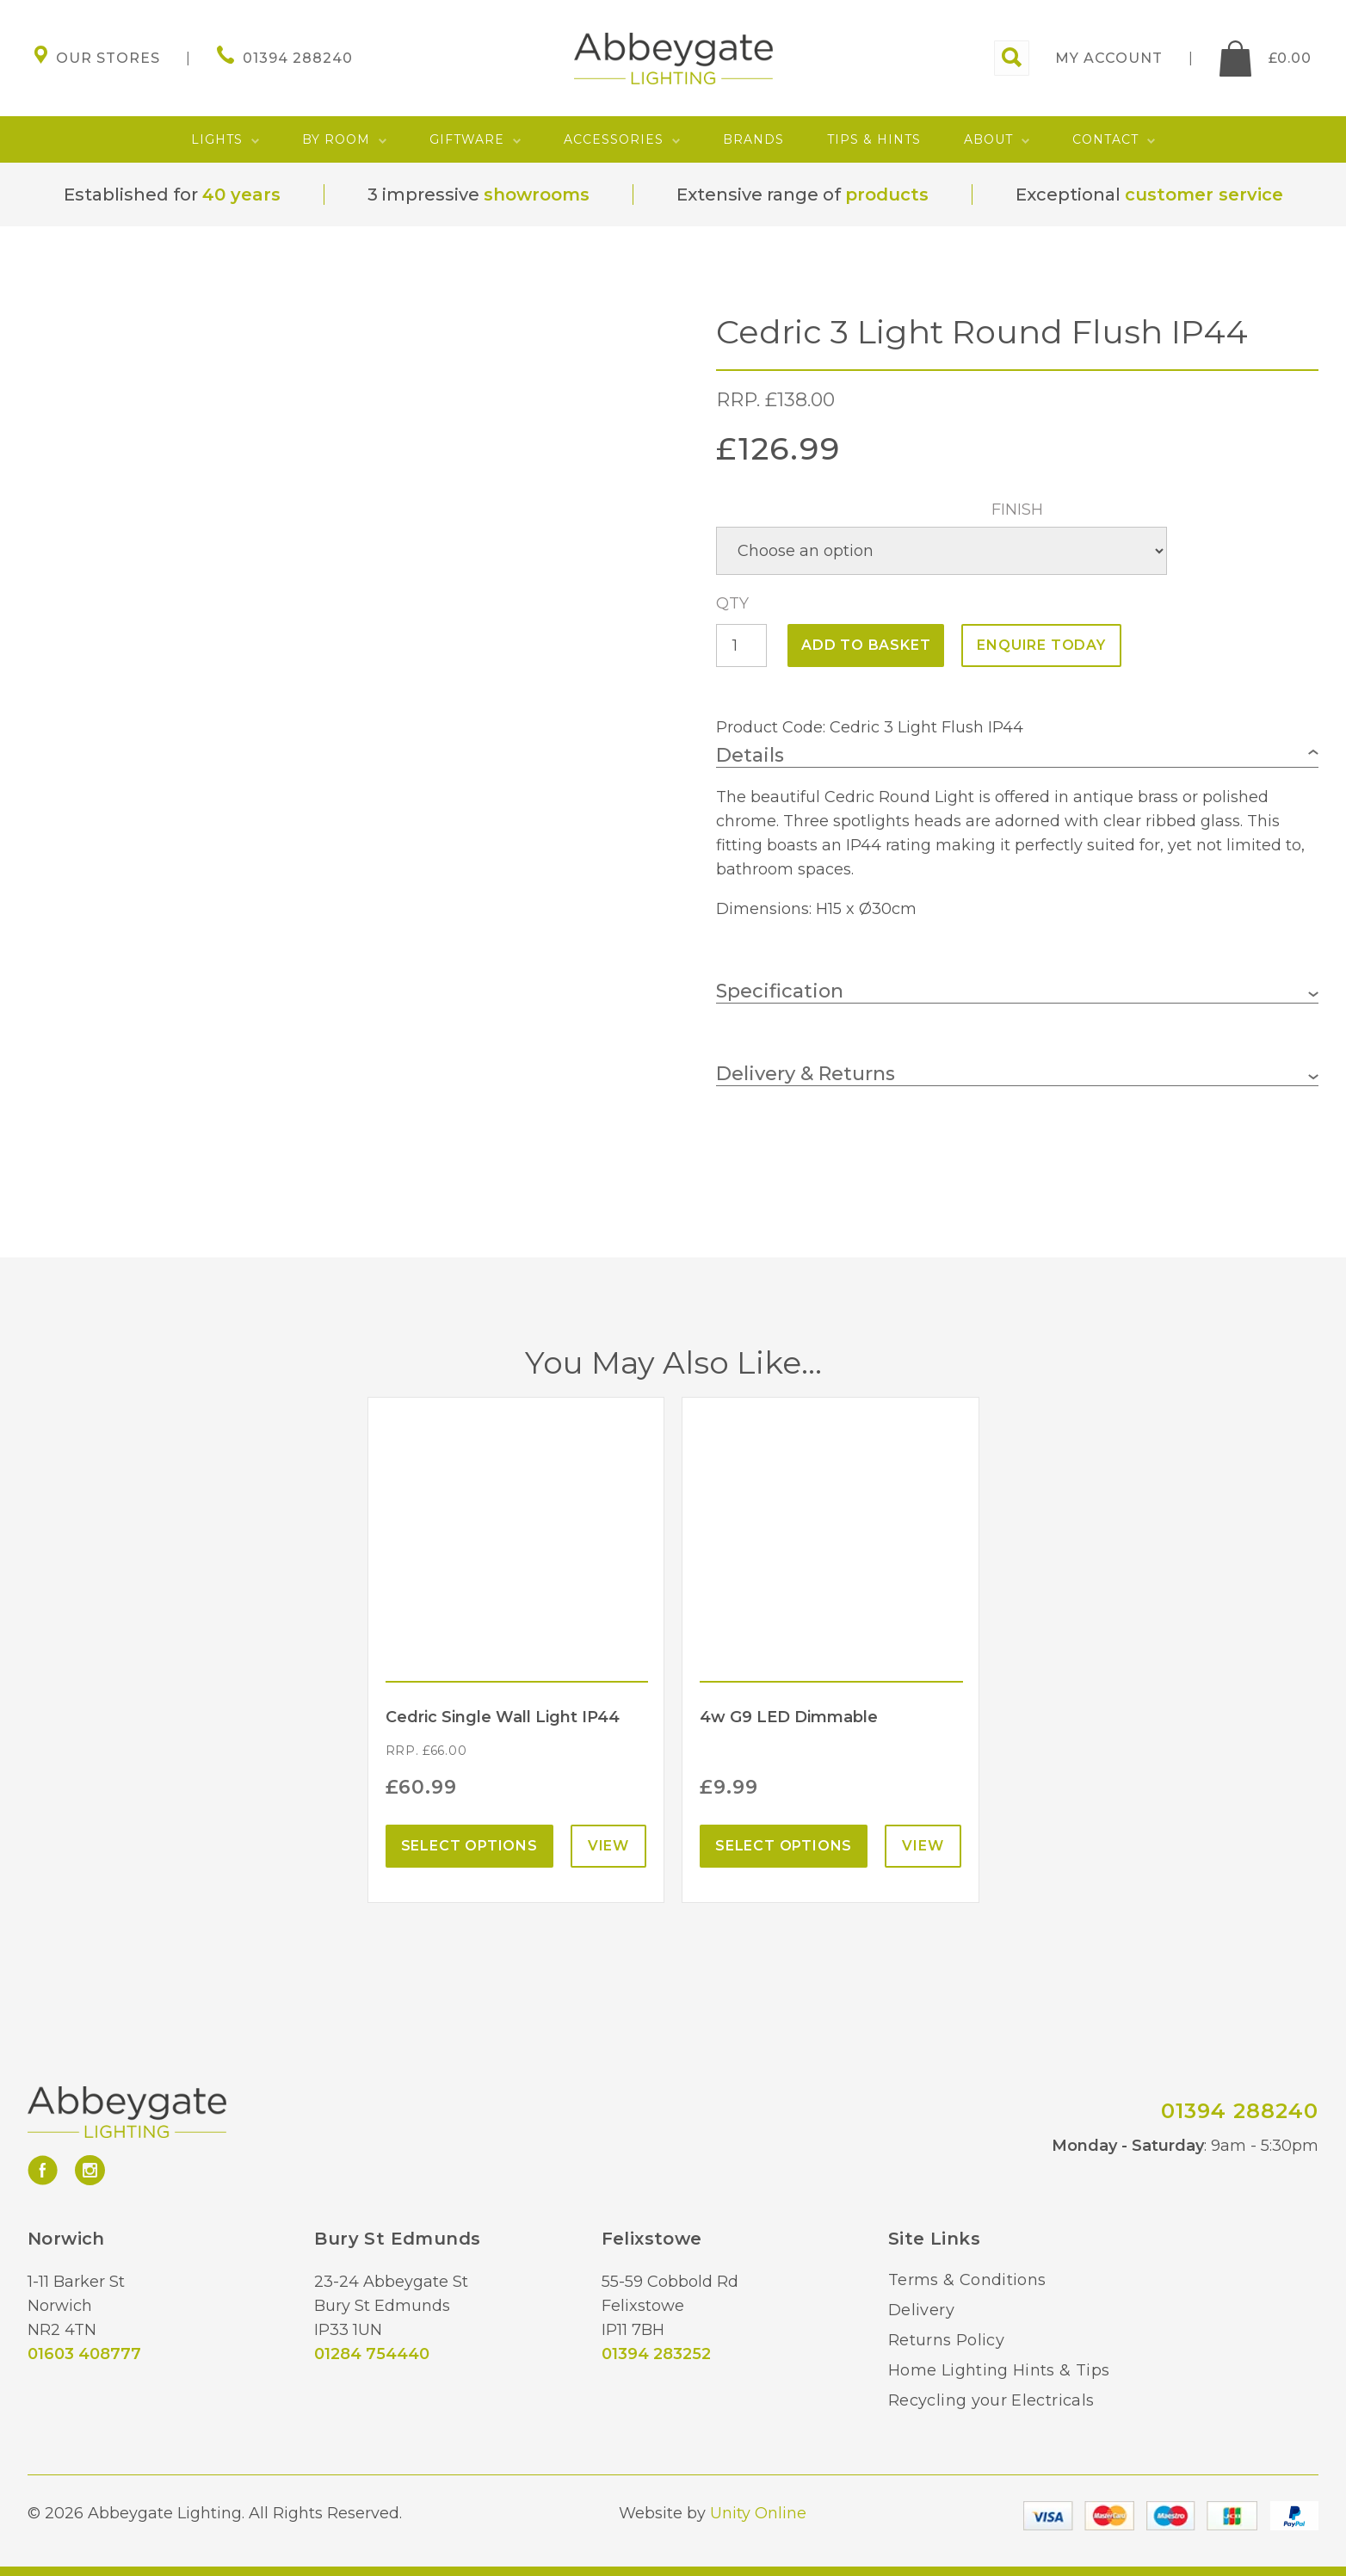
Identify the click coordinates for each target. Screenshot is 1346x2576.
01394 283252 (656, 2353)
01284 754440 (371, 2353)
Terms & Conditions (967, 2279)
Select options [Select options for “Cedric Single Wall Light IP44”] (469, 1846)
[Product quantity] (741, 645)
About (988, 139)
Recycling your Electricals (991, 2400)
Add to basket (865, 645)
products (887, 194)
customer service (1204, 194)
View (608, 1846)
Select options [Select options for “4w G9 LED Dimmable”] (783, 1846)
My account (1109, 58)
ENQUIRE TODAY (1041, 645)
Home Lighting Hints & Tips (998, 2370)
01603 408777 (84, 2353)
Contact (1105, 139)
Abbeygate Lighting (673, 58)
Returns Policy (946, 2340)
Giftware (466, 139)
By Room (336, 139)
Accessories (614, 139)
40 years (241, 194)
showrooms (537, 194)
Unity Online (758, 2513)
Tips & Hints (874, 139)
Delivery (921, 2310)
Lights (217, 139)
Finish (1017, 509)
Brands (753, 139)
